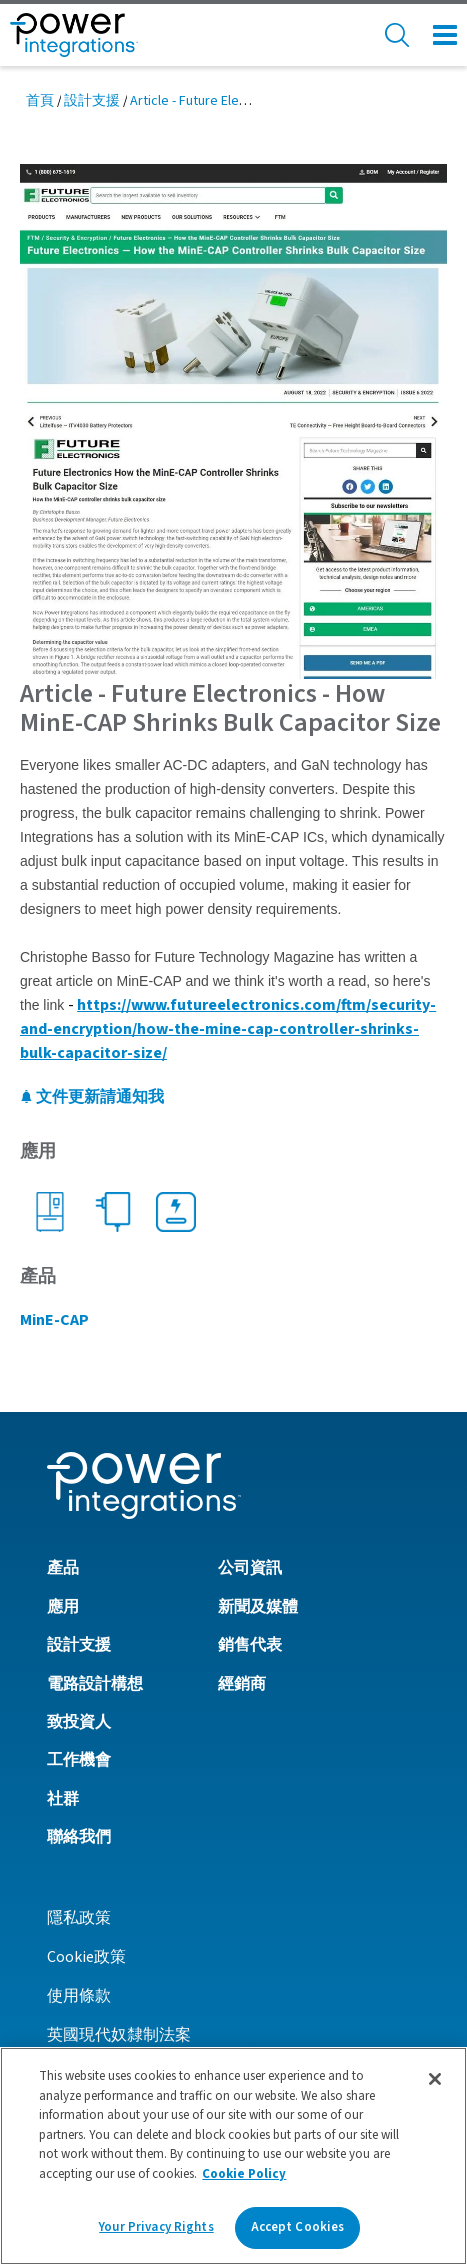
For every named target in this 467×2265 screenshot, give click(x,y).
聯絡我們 (79, 1837)
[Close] (435, 2079)
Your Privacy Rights (156, 2227)
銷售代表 (250, 1645)
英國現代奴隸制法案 (119, 2035)
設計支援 (92, 101)
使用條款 (79, 1996)
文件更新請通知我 (92, 1097)
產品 (63, 1568)
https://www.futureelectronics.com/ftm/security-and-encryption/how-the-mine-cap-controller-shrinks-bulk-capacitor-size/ (228, 1029)
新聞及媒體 (258, 1607)
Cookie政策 (86, 1957)
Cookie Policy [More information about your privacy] (244, 2174)
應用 (63, 1607)
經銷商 (242, 1684)
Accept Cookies (298, 2227)
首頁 (40, 101)
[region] (233, 2156)
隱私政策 (79, 1918)
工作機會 (79, 1760)
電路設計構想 (95, 1684)
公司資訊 (250, 1568)
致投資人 (79, 1722)
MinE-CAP (54, 1320)
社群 (63, 1799)
